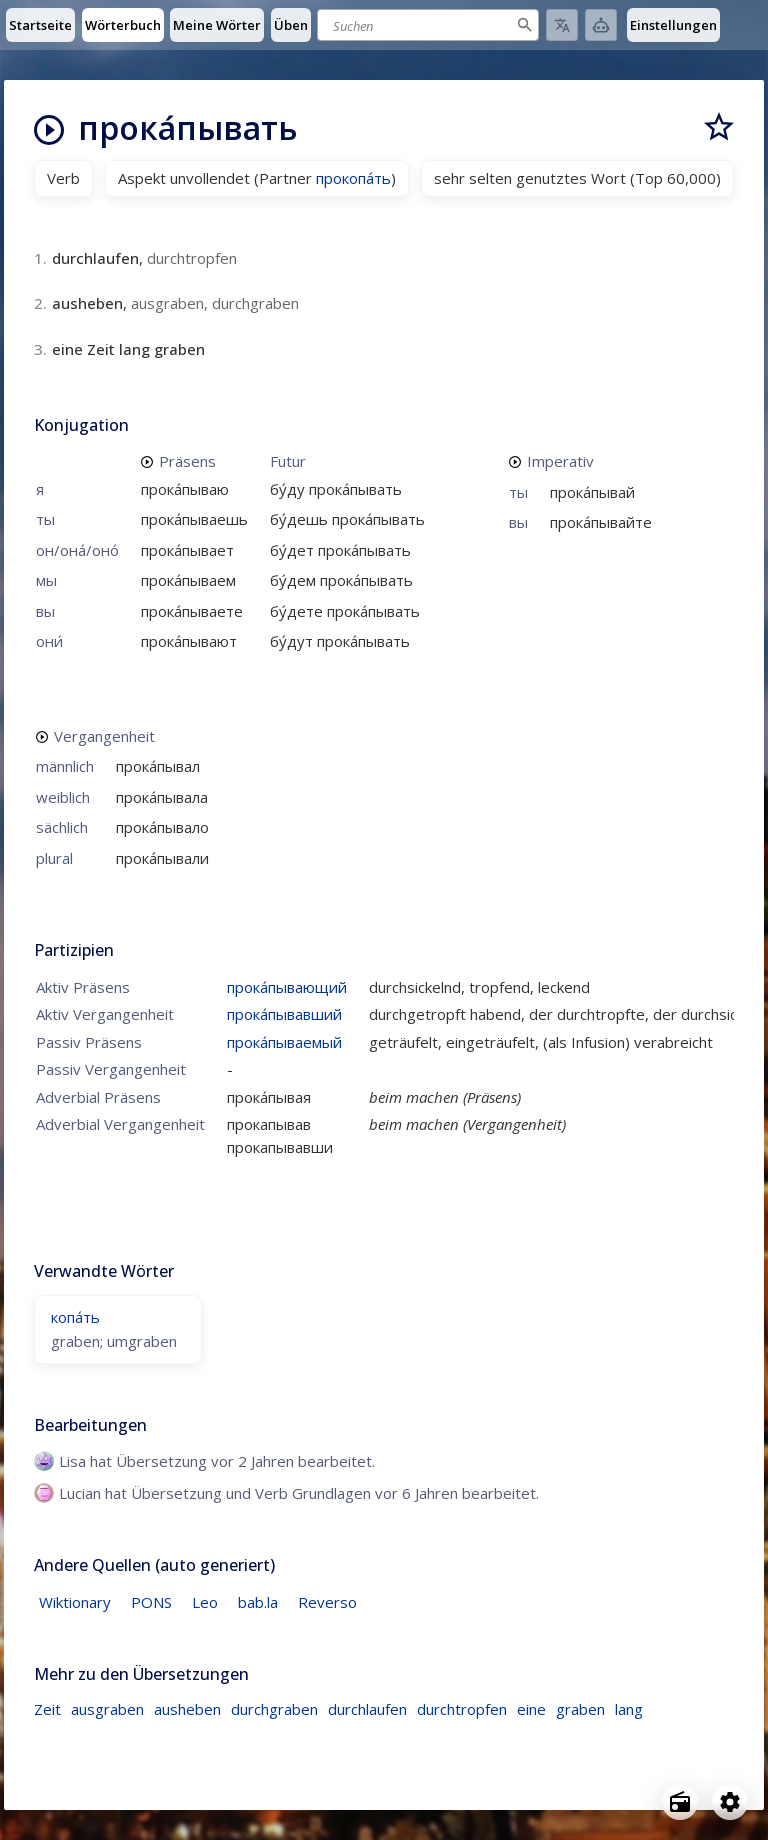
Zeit (47, 1709)
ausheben (187, 1709)
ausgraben (107, 1709)
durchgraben (274, 1709)
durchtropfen (462, 1709)
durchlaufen (367, 1709)
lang (629, 1709)
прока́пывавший (284, 1014)
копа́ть (75, 1317)
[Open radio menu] (680, 1802)
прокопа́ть (353, 178)
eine (531, 1709)
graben (580, 1709)
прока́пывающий (287, 987)
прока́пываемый (284, 1042)
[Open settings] (730, 1802)
